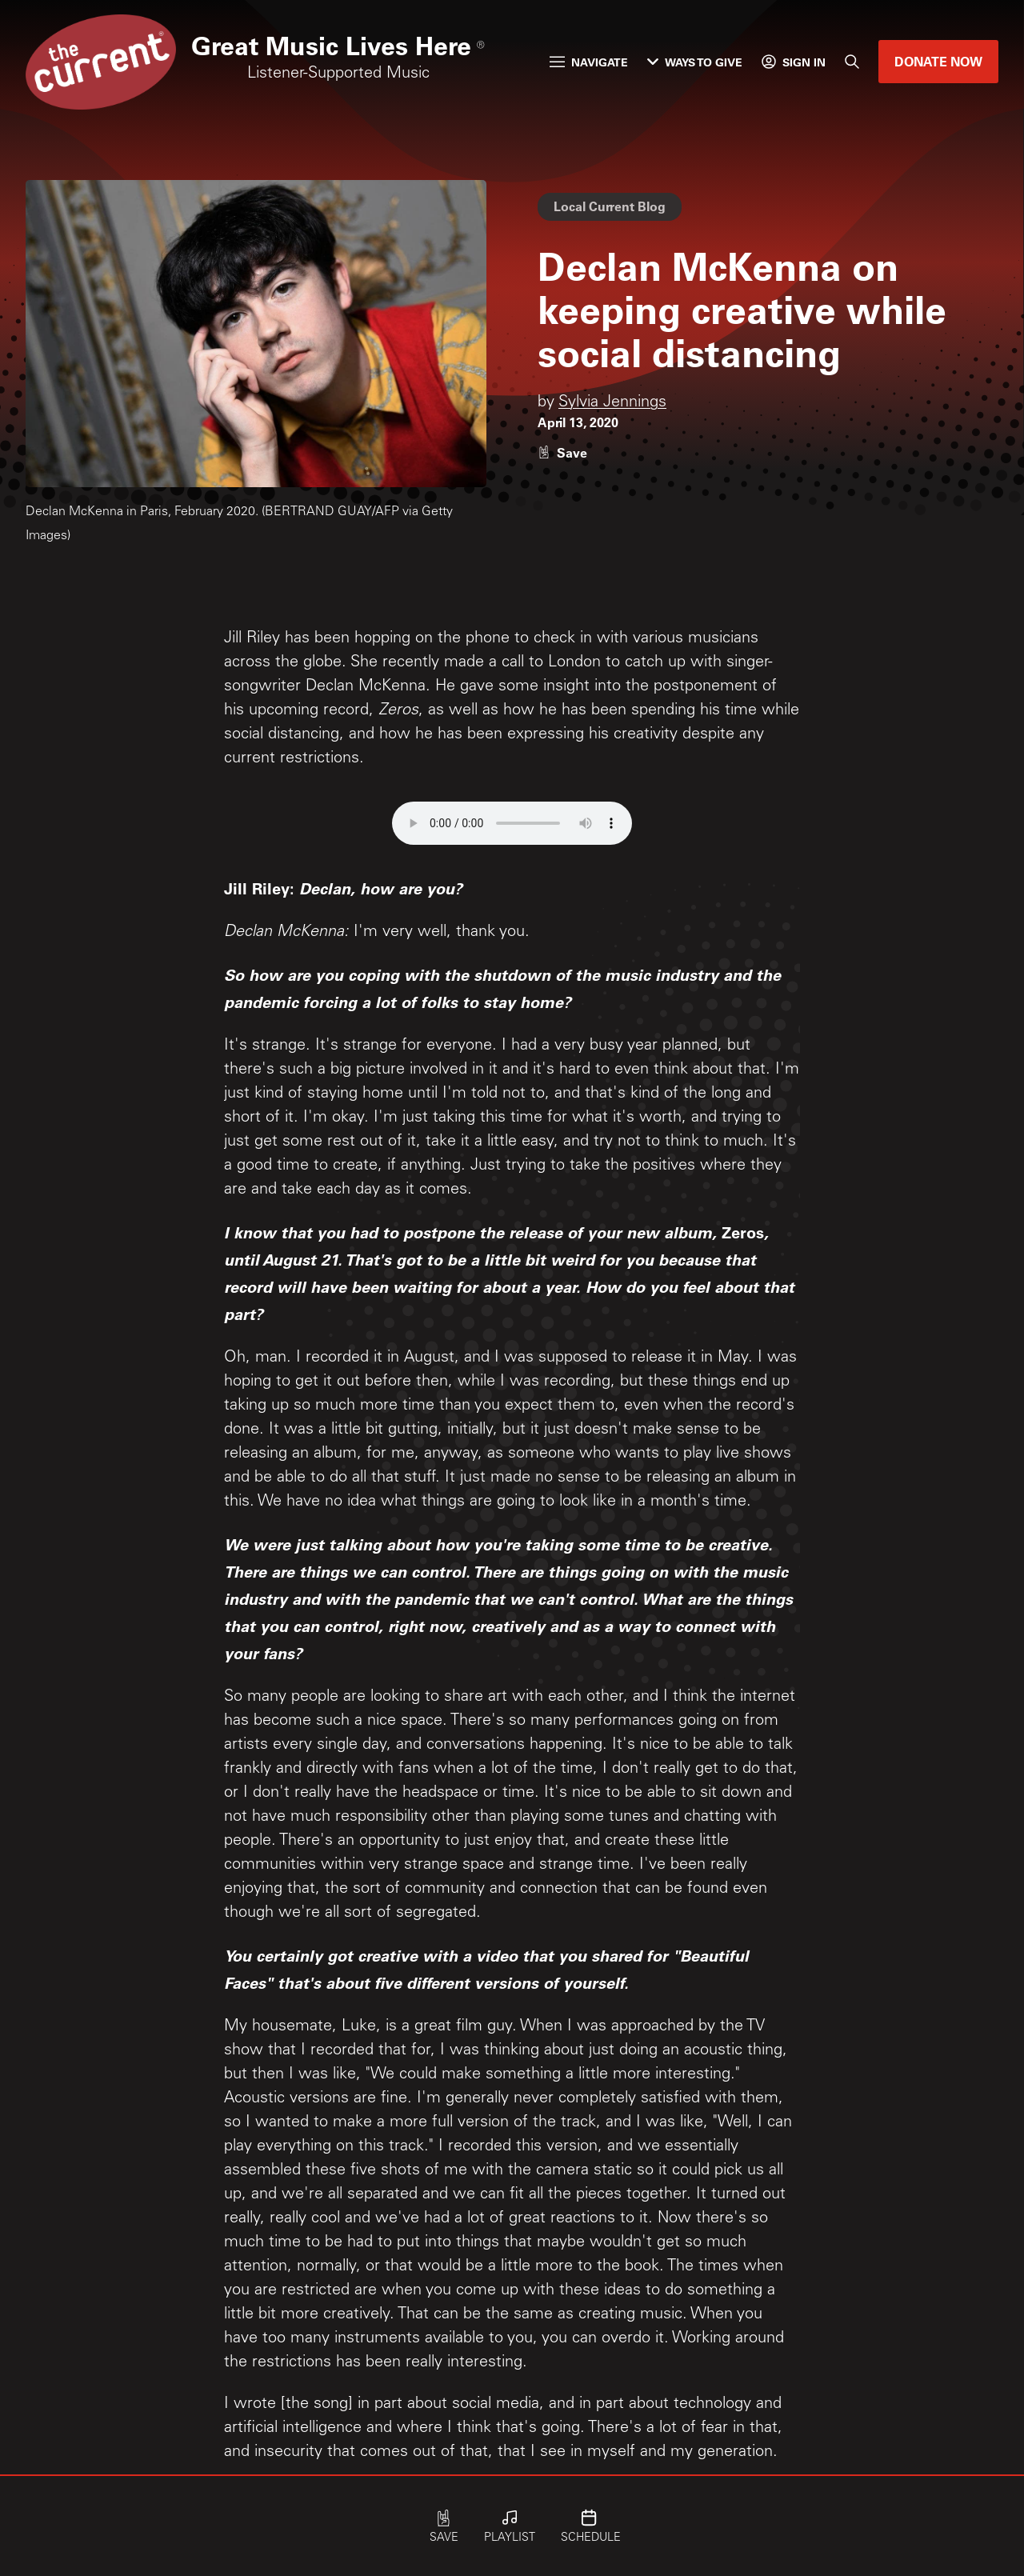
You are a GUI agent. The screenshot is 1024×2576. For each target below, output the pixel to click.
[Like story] (562, 452)
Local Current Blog (610, 206)
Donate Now (938, 61)
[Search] (852, 61)
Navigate (589, 62)
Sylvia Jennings (612, 403)
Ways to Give (694, 62)
